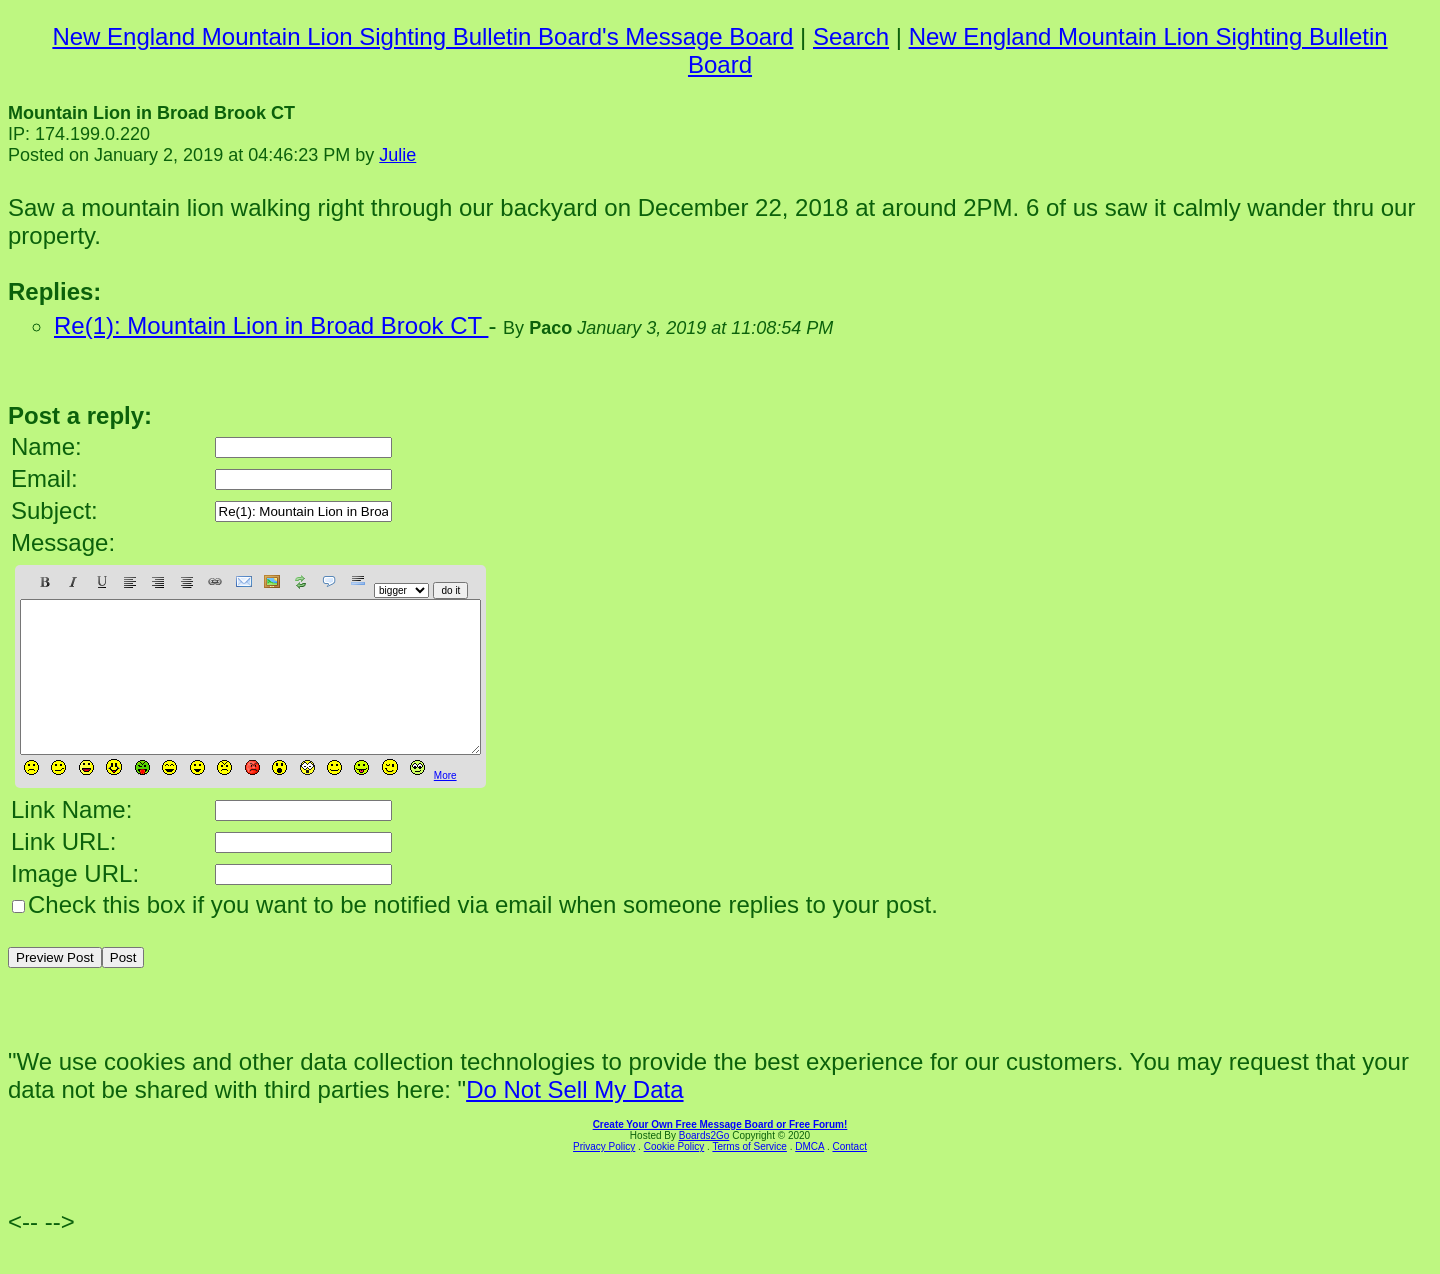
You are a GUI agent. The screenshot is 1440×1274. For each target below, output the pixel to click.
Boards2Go (704, 1165)
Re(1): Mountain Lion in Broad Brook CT (271, 325)
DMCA (809, 1176)
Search (851, 36)
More (445, 805)
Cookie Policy (674, 1176)
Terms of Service (749, 1176)
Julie (397, 155)
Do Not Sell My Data (574, 1119)
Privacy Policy (604, 1176)
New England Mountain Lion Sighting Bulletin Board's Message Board (422, 36)
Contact (849, 1176)
